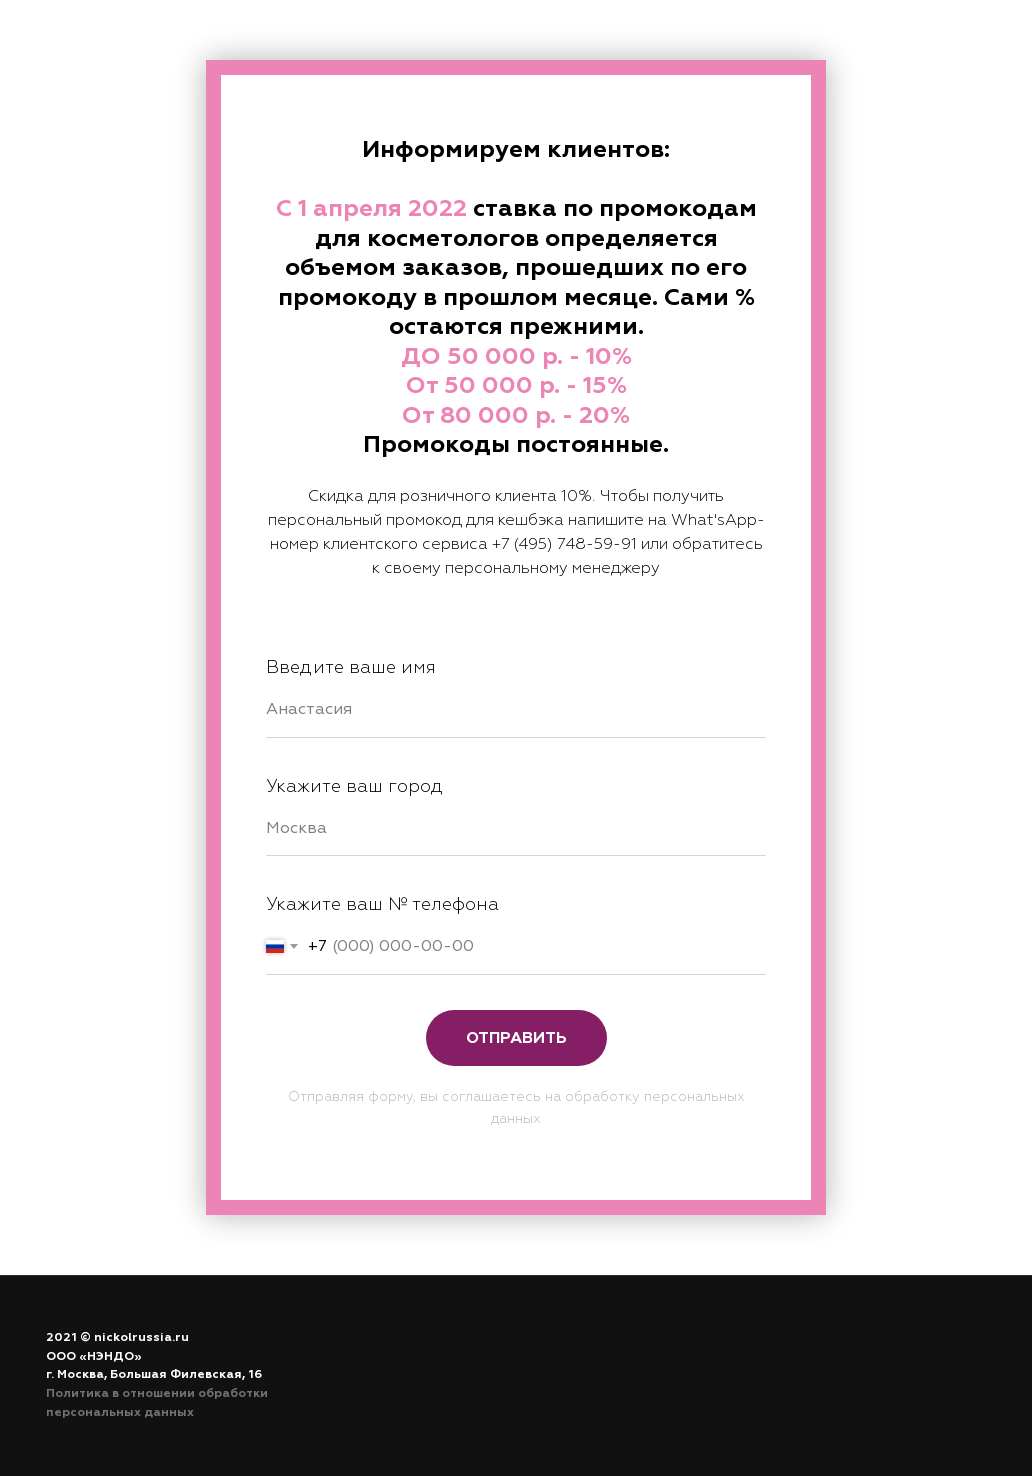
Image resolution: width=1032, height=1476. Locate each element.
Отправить (516, 1038)
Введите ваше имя (351, 667)
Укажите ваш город (354, 786)
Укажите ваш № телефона (382, 904)
